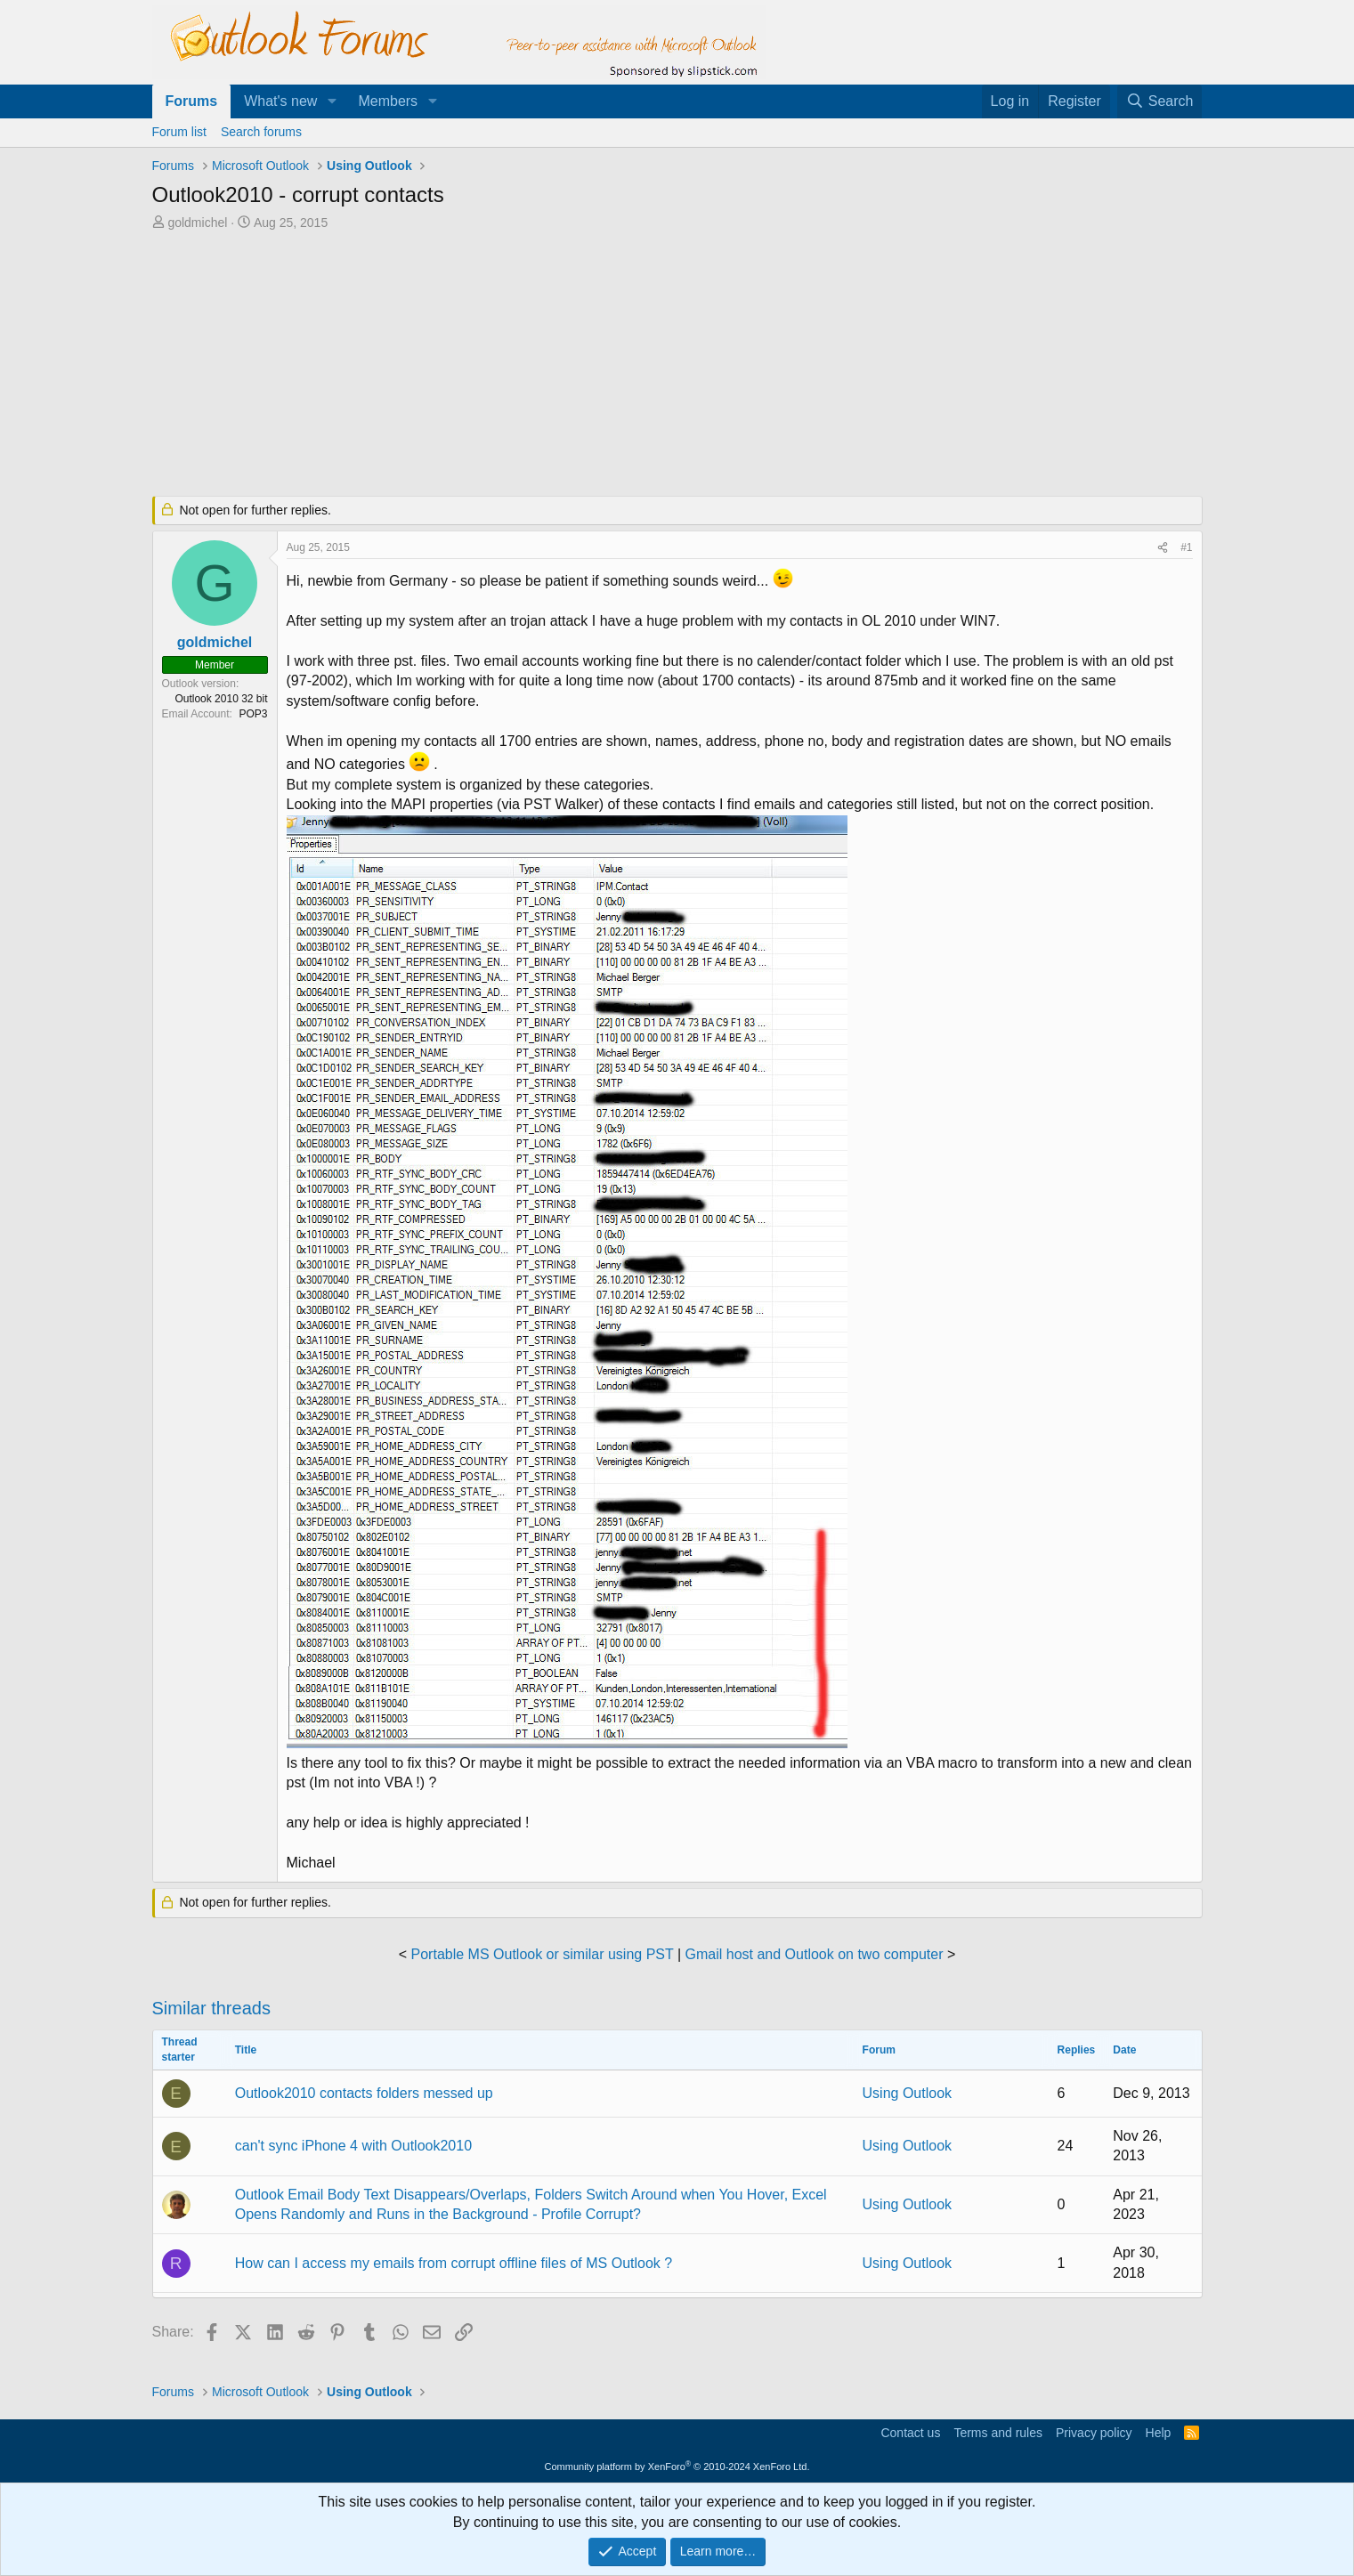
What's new (280, 101)
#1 (1186, 547)
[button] (332, 101)
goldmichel (197, 222)
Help (1159, 2433)
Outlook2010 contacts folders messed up (364, 2093)
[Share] (1162, 548)
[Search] (1160, 101)
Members (388, 101)
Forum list (179, 132)
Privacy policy (1094, 2433)
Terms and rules (997, 2433)
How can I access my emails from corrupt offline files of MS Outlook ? (453, 2263)
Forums (192, 101)
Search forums (261, 132)
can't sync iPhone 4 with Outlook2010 (353, 2145)
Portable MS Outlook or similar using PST (542, 1954)
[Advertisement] (584, 365)
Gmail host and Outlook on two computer (814, 1954)
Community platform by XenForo (677, 2466)
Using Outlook (908, 2093)
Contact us (910, 2433)
